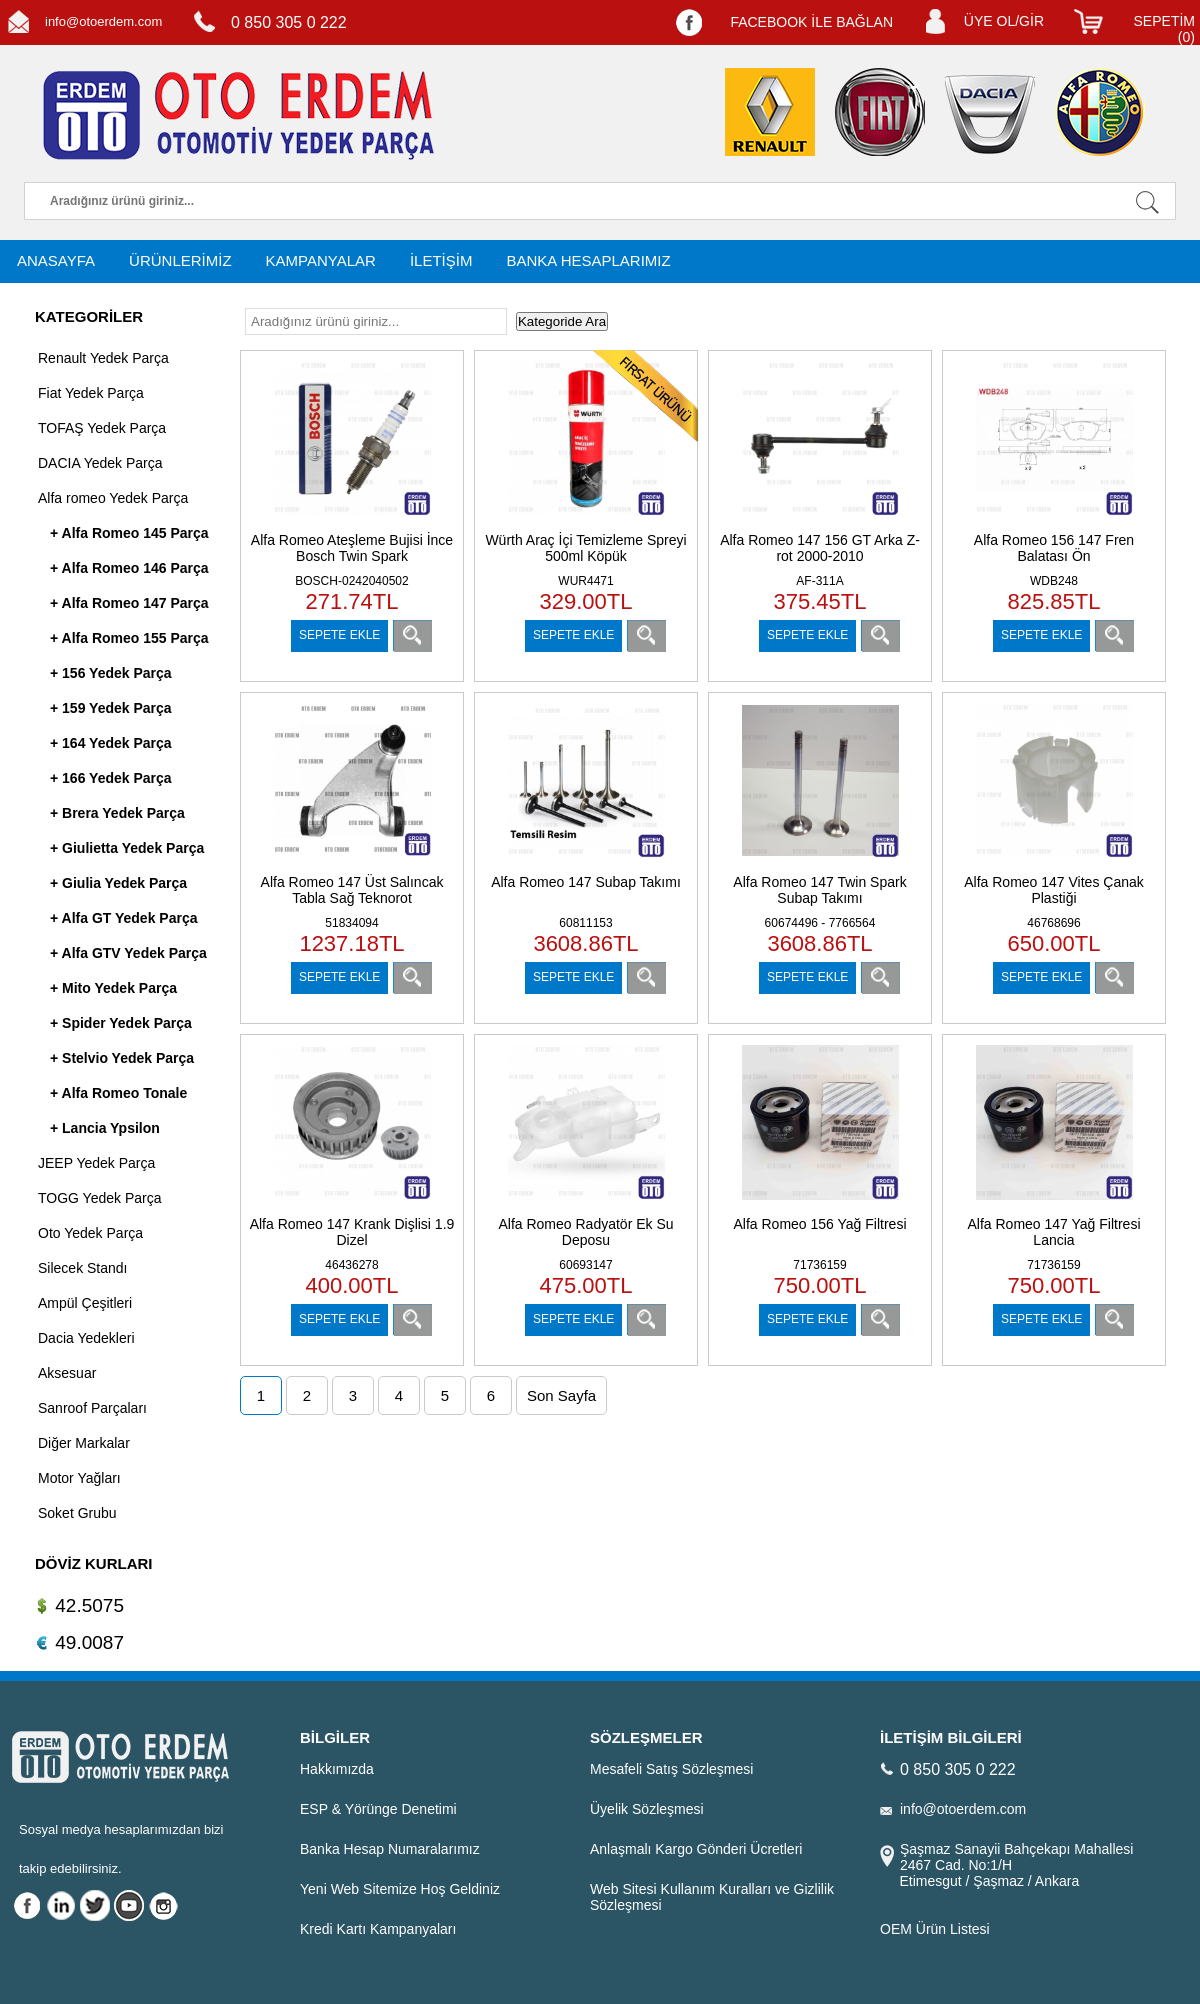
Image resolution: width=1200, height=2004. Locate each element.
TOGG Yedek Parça (99, 1198)
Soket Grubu (77, 1513)
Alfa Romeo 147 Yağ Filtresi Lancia (1053, 1232)
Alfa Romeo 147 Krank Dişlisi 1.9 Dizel (352, 1232)
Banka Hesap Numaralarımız (390, 1849)
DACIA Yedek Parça (100, 463)
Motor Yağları (79, 1478)
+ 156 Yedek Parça (111, 673)
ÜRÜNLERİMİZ (180, 260)
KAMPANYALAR (321, 260)
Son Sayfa (561, 1395)
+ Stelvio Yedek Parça (122, 1058)
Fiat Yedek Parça (91, 393)
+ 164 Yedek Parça (111, 743)
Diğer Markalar (84, 1443)
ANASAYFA (56, 260)
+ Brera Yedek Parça (117, 813)
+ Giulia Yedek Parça (118, 883)
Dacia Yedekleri (86, 1338)
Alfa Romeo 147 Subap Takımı (586, 882)
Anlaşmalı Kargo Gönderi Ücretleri (696, 1849)
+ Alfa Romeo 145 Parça (129, 533)
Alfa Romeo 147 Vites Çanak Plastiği (1054, 890)
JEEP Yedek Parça (96, 1163)
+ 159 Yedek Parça (111, 708)
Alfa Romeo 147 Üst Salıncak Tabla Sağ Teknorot (352, 890)
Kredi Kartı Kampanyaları (378, 1929)
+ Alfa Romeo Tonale (118, 1093)
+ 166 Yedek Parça (111, 778)
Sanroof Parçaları (92, 1408)
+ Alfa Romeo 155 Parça (129, 638)
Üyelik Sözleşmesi (647, 1809)
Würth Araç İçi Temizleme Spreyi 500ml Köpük (585, 548)
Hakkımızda (337, 1769)
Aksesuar (67, 1373)
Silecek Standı (83, 1268)
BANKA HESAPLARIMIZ (588, 260)
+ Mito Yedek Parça (113, 988)
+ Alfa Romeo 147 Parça (129, 603)
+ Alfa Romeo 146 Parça (129, 568)
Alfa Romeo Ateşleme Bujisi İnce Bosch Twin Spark (352, 548)
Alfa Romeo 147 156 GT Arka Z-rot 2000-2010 (820, 548)
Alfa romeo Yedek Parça (113, 498)
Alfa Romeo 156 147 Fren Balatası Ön (1054, 548)
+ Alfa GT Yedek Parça (123, 918)
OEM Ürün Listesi (935, 1929)
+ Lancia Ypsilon (105, 1128)
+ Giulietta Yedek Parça (127, 848)
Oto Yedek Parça (90, 1233)
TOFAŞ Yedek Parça (102, 428)
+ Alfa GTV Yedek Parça (128, 953)
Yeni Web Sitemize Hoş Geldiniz (400, 1889)
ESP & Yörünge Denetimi (378, 1809)
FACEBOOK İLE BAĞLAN (811, 22)
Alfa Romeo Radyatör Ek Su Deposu (585, 1232)
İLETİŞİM (441, 260)
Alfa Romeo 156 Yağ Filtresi (819, 1224)
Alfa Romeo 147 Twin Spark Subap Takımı (819, 890)
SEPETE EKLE (339, 635)
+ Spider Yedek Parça (121, 1023)
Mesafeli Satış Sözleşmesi (671, 1769)
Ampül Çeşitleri (85, 1303)
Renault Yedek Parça (103, 358)
